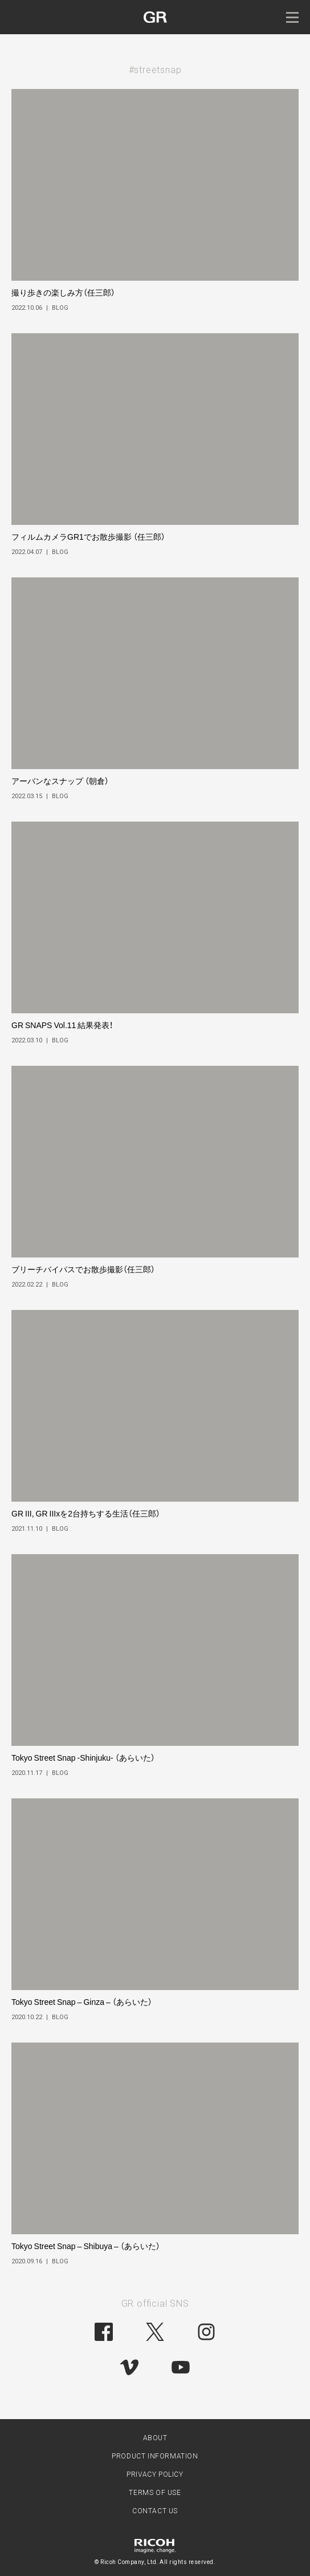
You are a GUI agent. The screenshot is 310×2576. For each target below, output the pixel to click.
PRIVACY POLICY (155, 2474)
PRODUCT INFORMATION (155, 2456)
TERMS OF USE (155, 2493)
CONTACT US (155, 2511)
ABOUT (155, 2438)
